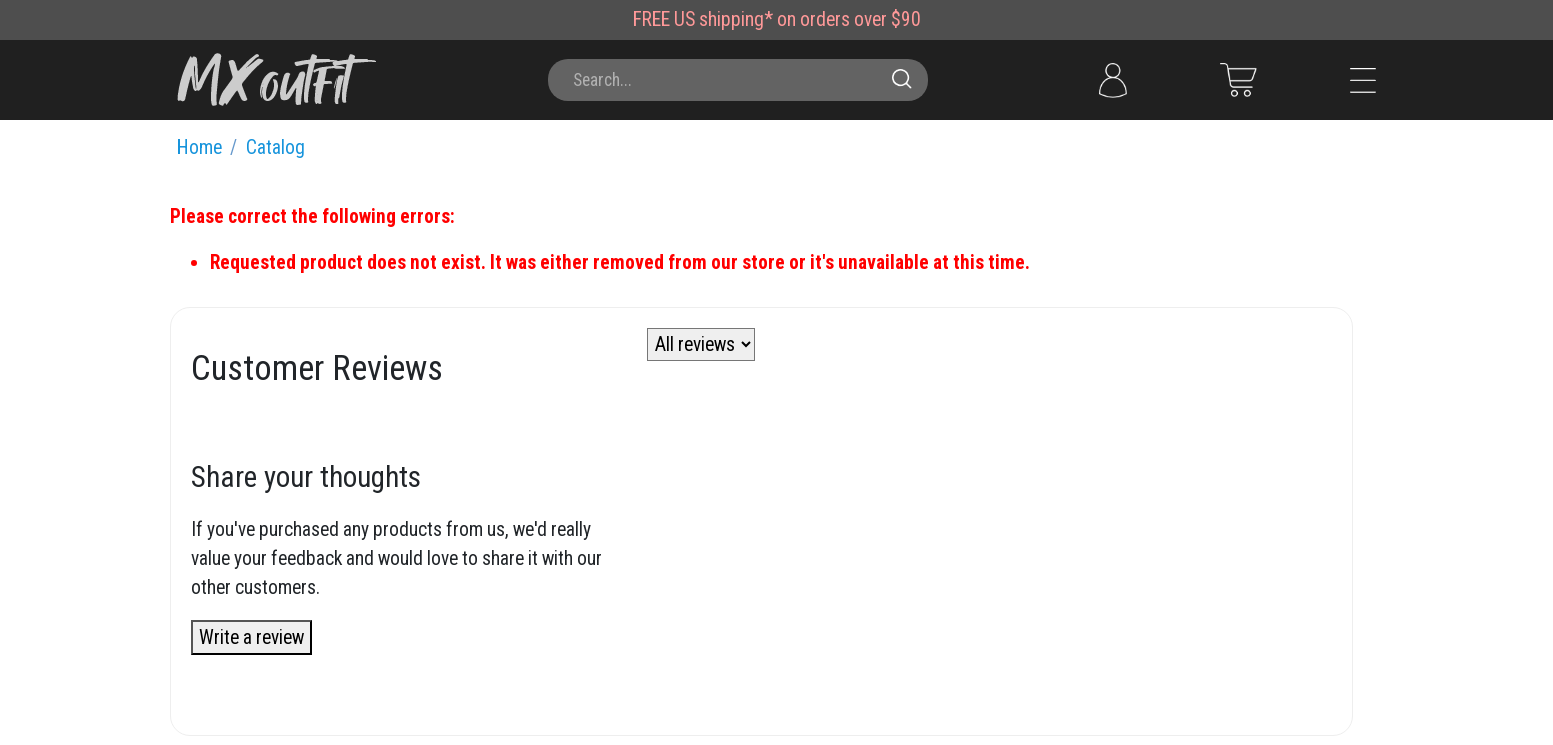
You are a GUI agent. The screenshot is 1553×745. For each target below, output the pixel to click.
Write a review (251, 637)
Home (199, 147)
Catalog (275, 147)
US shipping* (723, 19)
